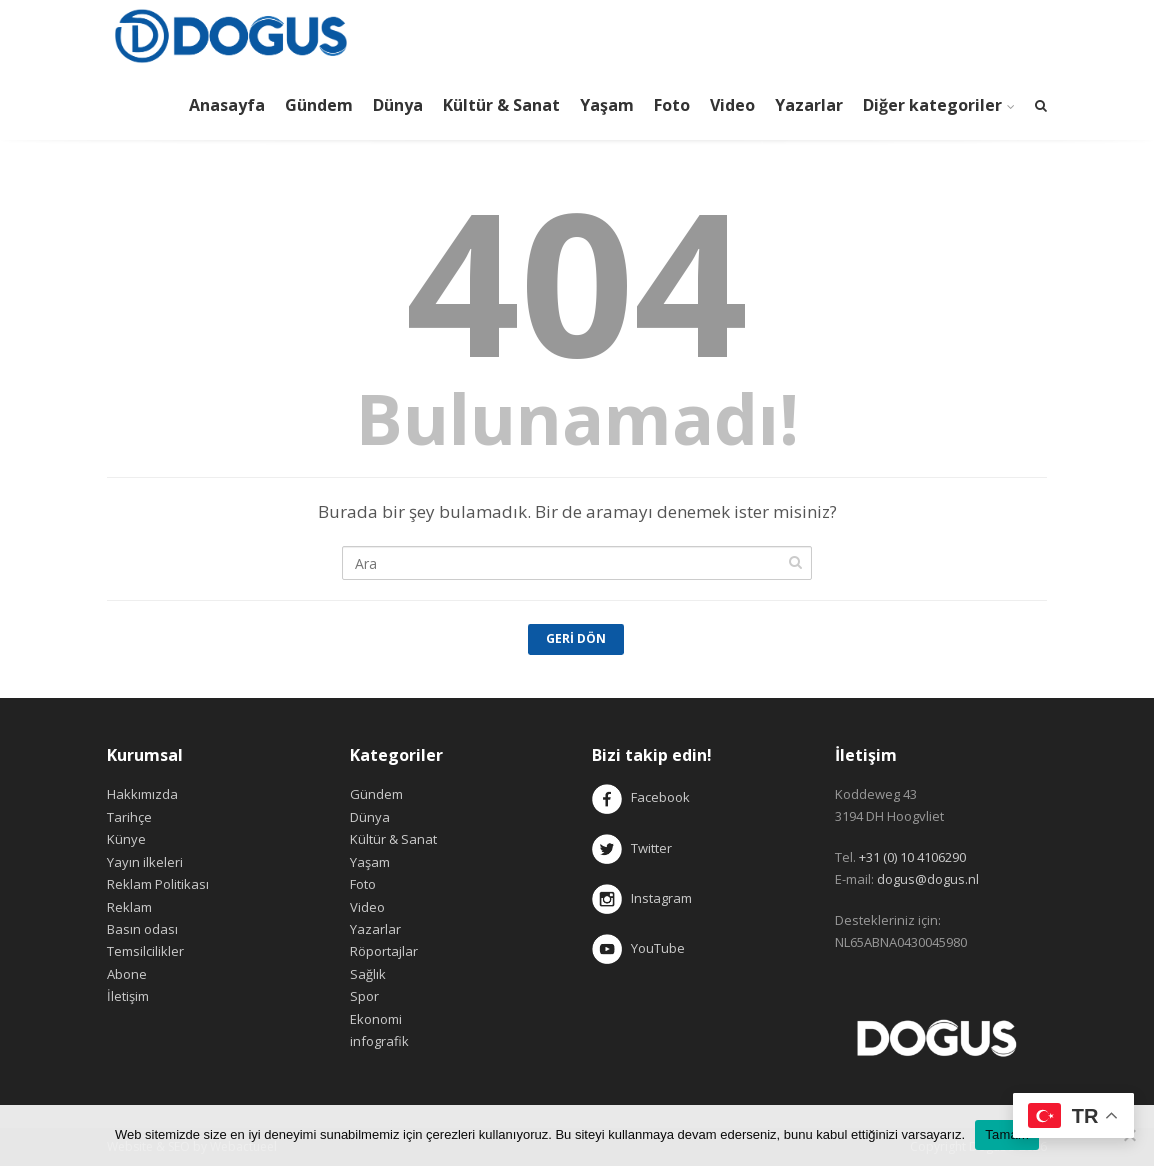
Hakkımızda (142, 794)
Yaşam (607, 105)
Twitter (632, 848)
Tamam (1007, 1134)
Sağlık (368, 974)
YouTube (638, 948)
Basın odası (142, 929)
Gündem (319, 105)
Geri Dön (576, 638)
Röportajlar (384, 951)
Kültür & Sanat (501, 105)
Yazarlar (809, 105)
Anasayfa (227, 105)
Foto (672, 105)
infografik (379, 1041)
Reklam (129, 907)
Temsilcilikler (145, 951)
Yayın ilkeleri (145, 862)
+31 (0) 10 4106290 (912, 857)
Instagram (643, 898)
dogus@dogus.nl (928, 879)
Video (732, 105)
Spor (364, 996)
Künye (126, 839)
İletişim (128, 996)
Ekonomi (376, 1019)
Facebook (660, 798)
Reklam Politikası (158, 884)
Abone (127, 974)
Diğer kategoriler (932, 105)
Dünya (398, 105)
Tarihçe (129, 817)
